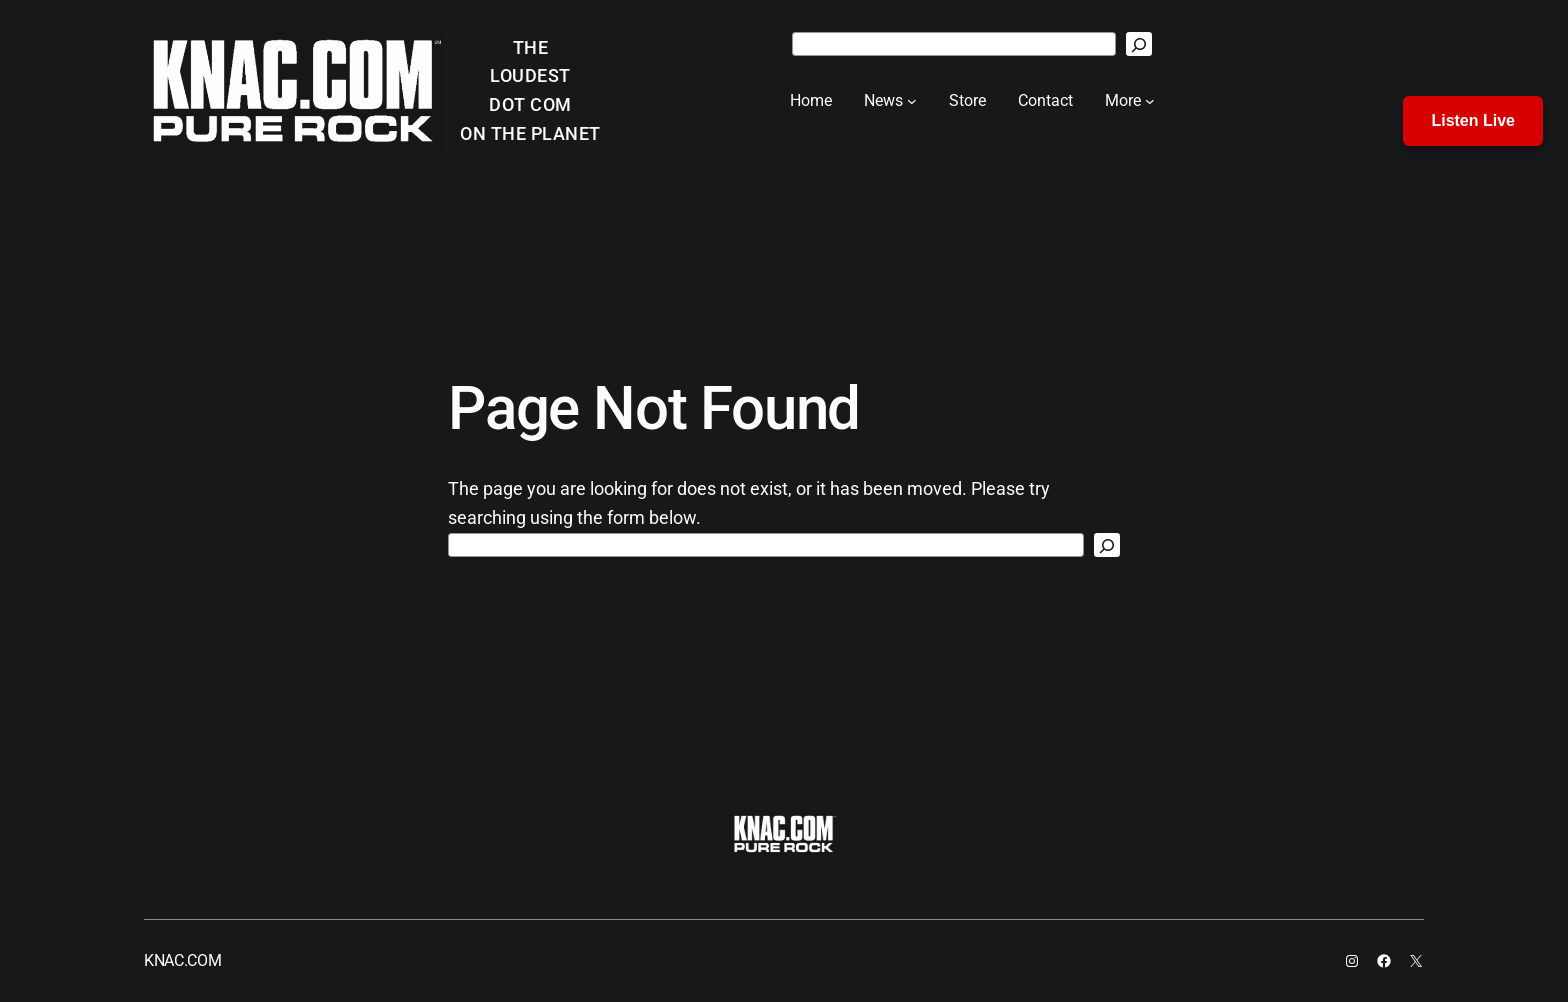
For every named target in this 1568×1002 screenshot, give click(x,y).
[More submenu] (1150, 101)
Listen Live (1473, 120)
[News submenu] (912, 101)
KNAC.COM (182, 960)
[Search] (1139, 44)
